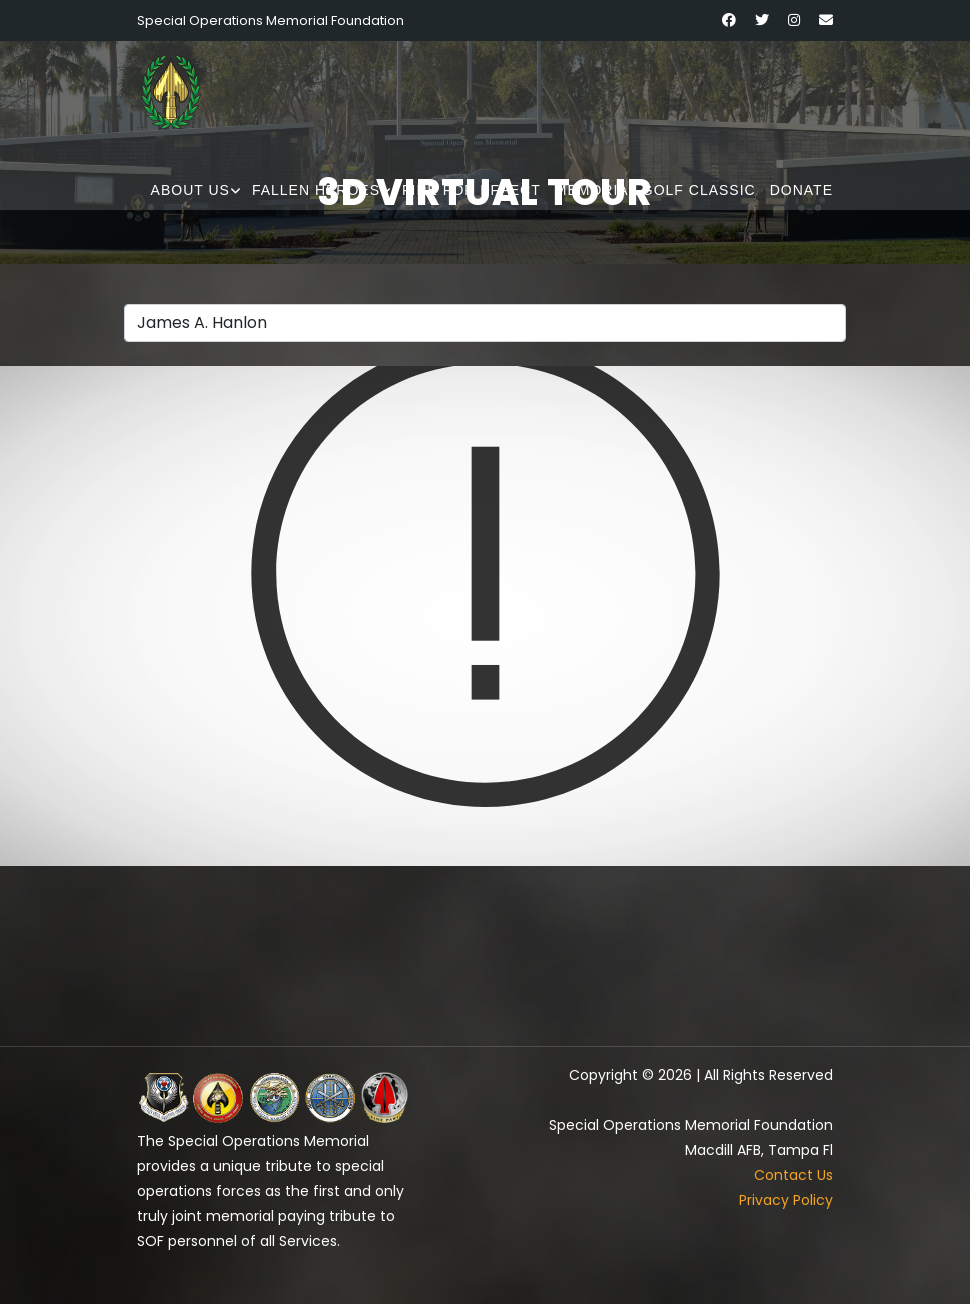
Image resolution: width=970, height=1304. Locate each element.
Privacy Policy (786, 1200)
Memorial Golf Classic (655, 190)
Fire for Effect (471, 190)
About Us (190, 190)
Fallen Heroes (316, 190)
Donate (801, 190)
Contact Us (793, 1175)
